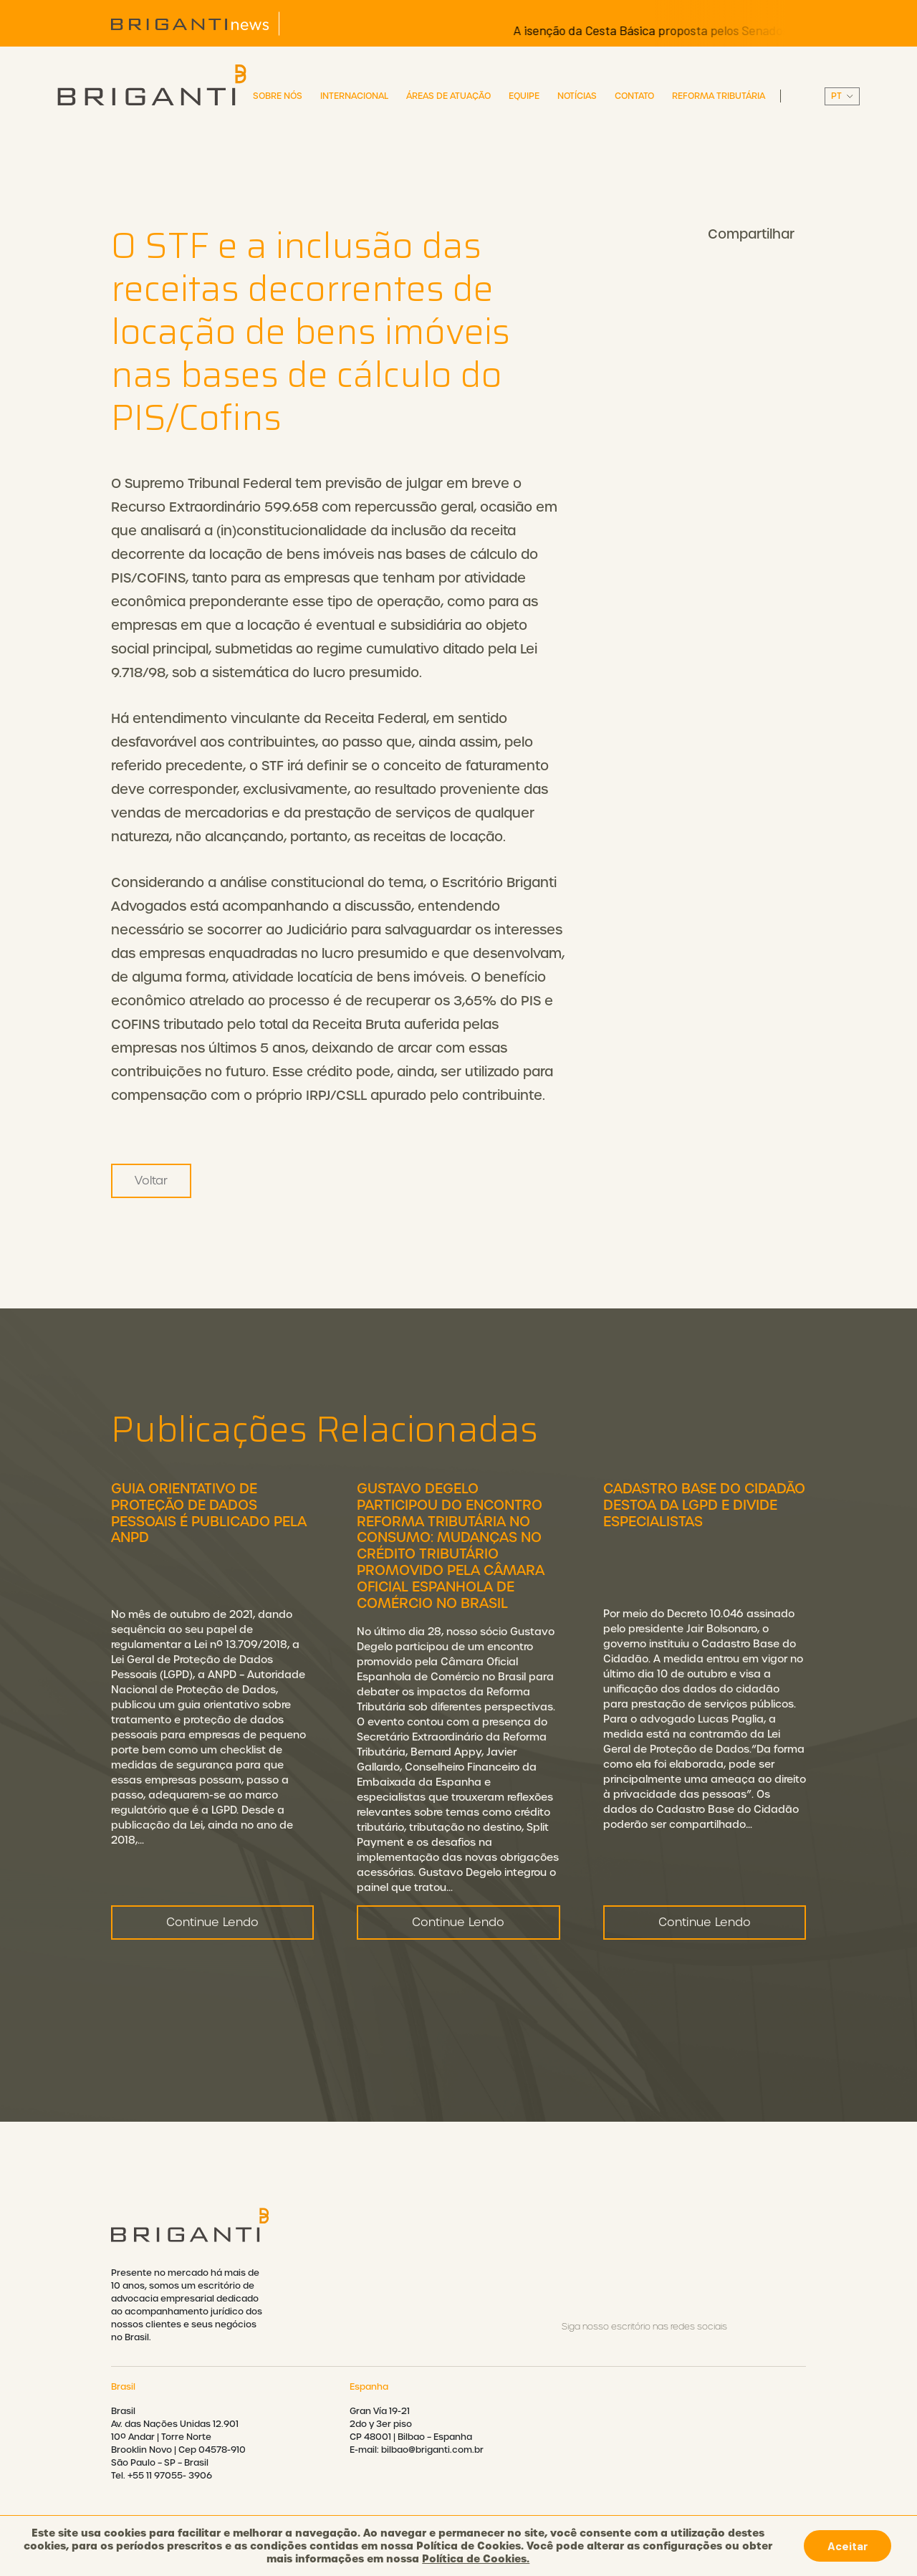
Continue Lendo (212, 1992)
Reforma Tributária (718, 96)
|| (842, 96)
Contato (634, 96)
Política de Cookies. (475, 2559)
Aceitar (847, 2545)
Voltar (151, 1180)
